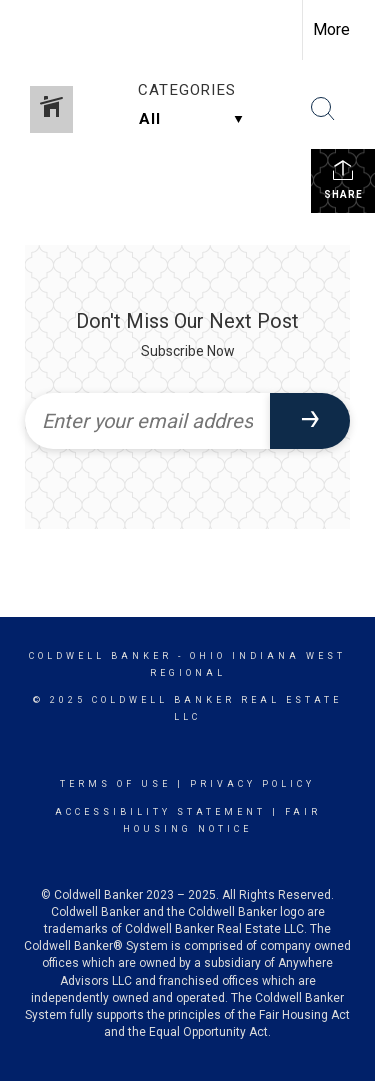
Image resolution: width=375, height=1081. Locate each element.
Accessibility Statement (160, 812)
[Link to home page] (33, 30)
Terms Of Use (115, 784)
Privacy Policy (252, 784)
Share (343, 179)
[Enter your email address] (147, 421)
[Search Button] (323, 109)
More (331, 29)
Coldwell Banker (100, 656)
